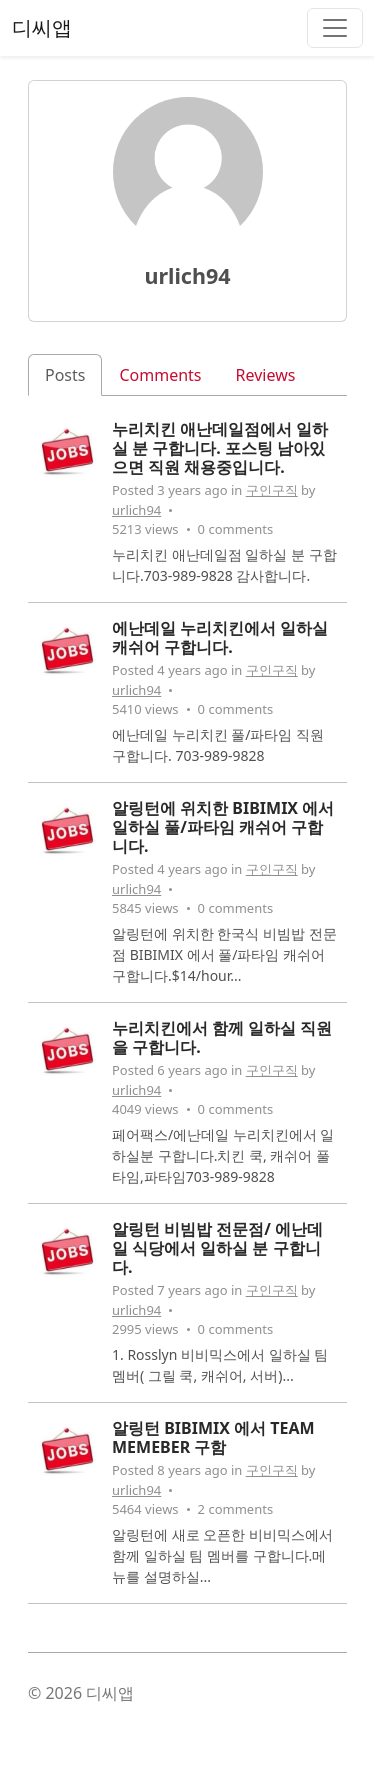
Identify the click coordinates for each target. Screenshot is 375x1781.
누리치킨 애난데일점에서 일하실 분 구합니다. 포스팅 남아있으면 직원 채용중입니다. (220, 448)
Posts (65, 375)
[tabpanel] (187, 1020)
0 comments (236, 529)
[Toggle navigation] (335, 28)
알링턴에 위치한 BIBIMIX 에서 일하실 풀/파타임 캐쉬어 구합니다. (223, 827)
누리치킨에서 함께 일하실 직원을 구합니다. (222, 1037)
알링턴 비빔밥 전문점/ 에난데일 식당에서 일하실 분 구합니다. (217, 1248)
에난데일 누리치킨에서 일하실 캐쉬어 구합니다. (220, 637)
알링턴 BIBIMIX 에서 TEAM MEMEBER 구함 (213, 1437)
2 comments (236, 1509)
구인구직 (272, 490)
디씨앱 (42, 27)
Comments (160, 375)
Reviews (266, 375)
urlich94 (136, 510)
